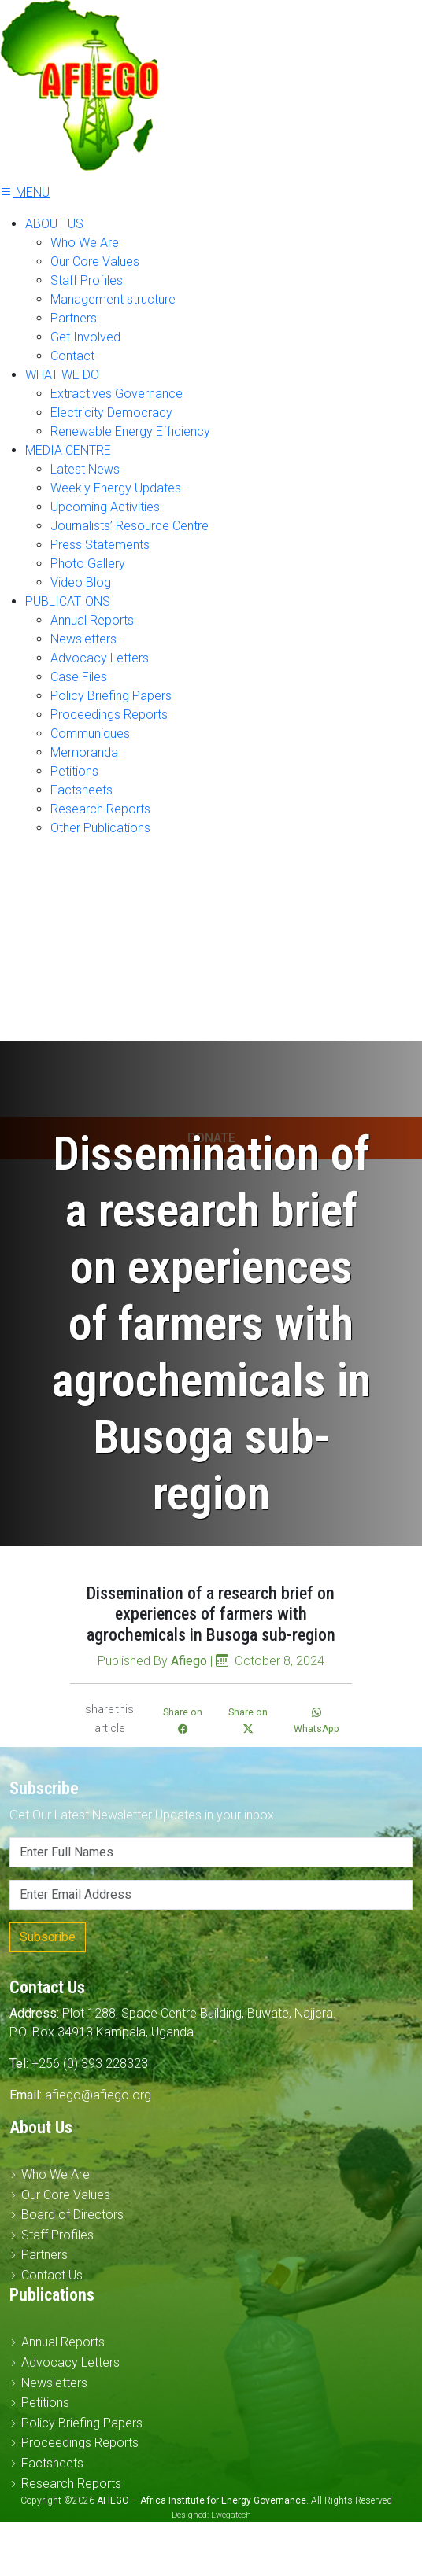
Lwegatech (231, 2515)
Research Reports (100, 809)
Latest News (85, 469)
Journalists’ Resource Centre (129, 525)
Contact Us (52, 2275)
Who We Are (84, 242)
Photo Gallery (87, 563)
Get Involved (85, 337)
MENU (25, 192)
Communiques (90, 733)
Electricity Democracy (111, 412)
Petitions (74, 771)
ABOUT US (54, 223)
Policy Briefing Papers (111, 695)
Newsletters (83, 639)
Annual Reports (92, 620)
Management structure (113, 299)
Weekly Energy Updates (115, 488)
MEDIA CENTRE (68, 450)
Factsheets (81, 790)
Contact (72, 355)
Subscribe (48, 1936)
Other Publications (100, 827)
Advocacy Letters (99, 657)
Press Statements (100, 544)
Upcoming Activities (105, 506)
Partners (73, 318)
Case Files (78, 676)
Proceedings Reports (109, 714)
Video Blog (80, 582)
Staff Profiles (86, 280)
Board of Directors (72, 2214)
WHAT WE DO (62, 374)
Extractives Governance (116, 393)
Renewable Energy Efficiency (130, 431)
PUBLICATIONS (67, 601)
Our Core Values (94, 261)
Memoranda (84, 752)
